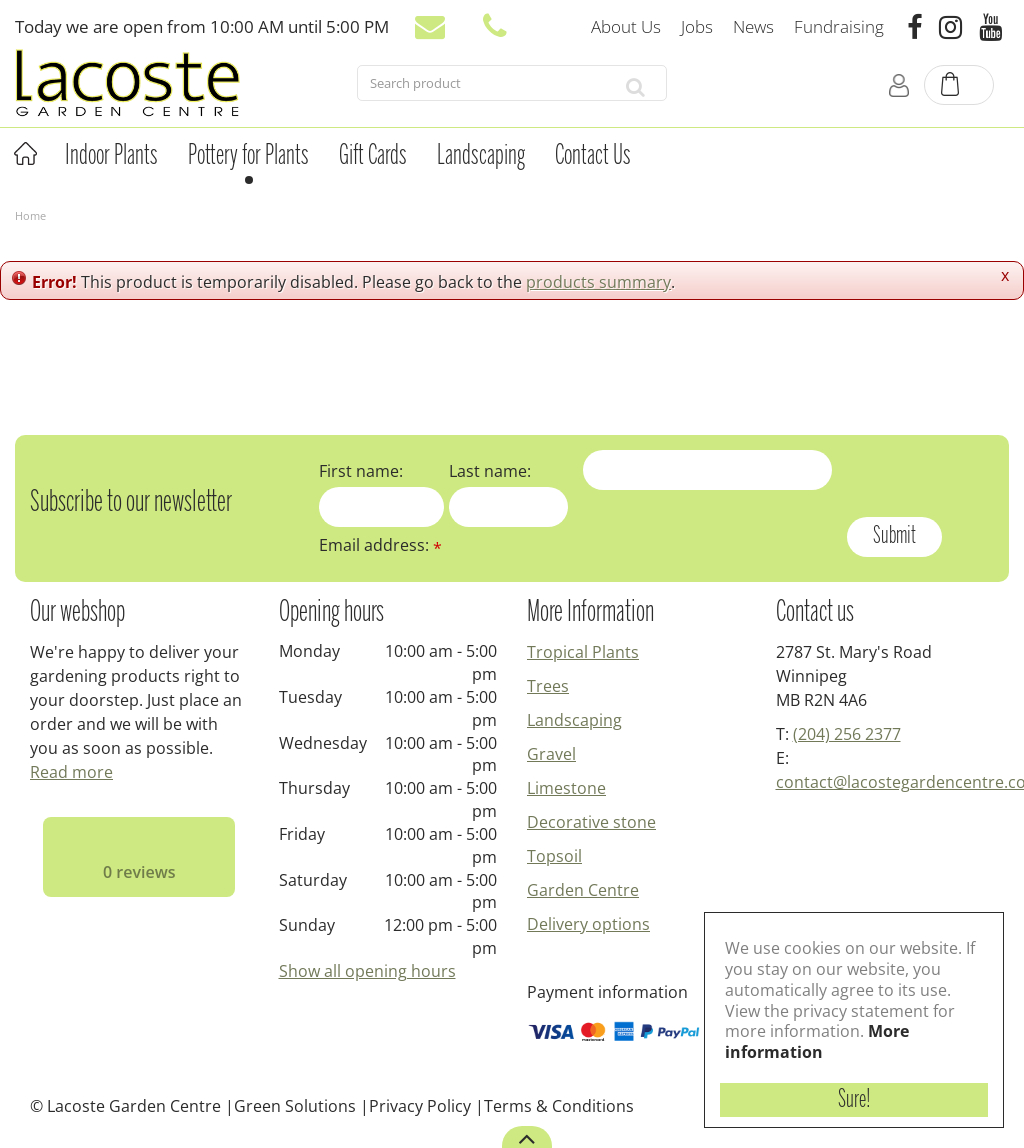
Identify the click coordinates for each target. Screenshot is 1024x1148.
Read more (71, 772)
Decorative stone (591, 822)
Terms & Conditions (559, 1106)
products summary (598, 282)
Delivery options (588, 924)
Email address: (380, 545)
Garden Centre (583, 890)
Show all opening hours (367, 971)
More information (817, 1041)
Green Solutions (295, 1106)
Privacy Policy (420, 1106)
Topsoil (554, 856)
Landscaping (574, 720)
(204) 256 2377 (847, 734)
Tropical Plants (583, 652)
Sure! (854, 1100)
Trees (548, 686)
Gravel (551, 754)
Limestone (566, 788)
